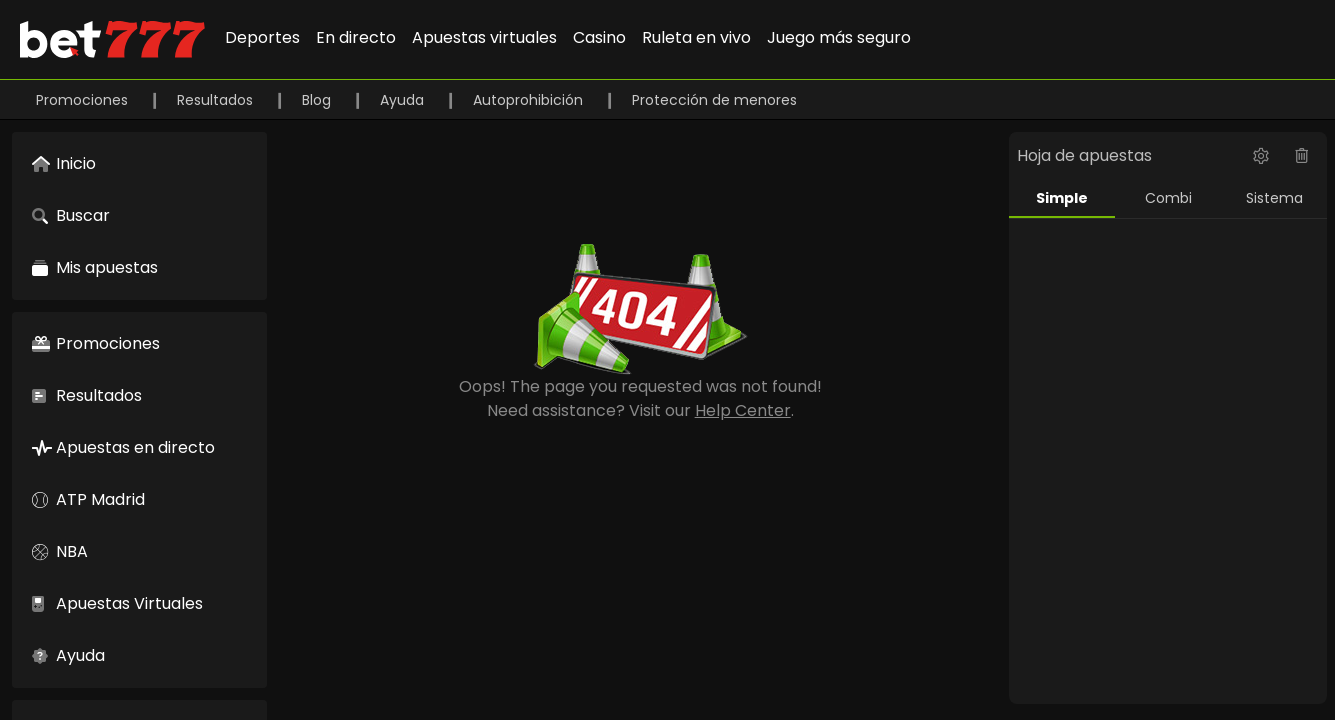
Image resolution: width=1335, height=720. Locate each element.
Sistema (1274, 198)
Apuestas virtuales (484, 37)
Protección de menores (714, 100)
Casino (599, 37)
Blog (318, 100)
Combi (1168, 198)
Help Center (743, 410)
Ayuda (404, 100)
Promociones (84, 100)
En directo (356, 37)
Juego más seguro (839, 37)
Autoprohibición (530, 100)
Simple (1062, 198)
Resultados (217, 100)
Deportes (262, 37)
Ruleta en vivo (696, 37)
